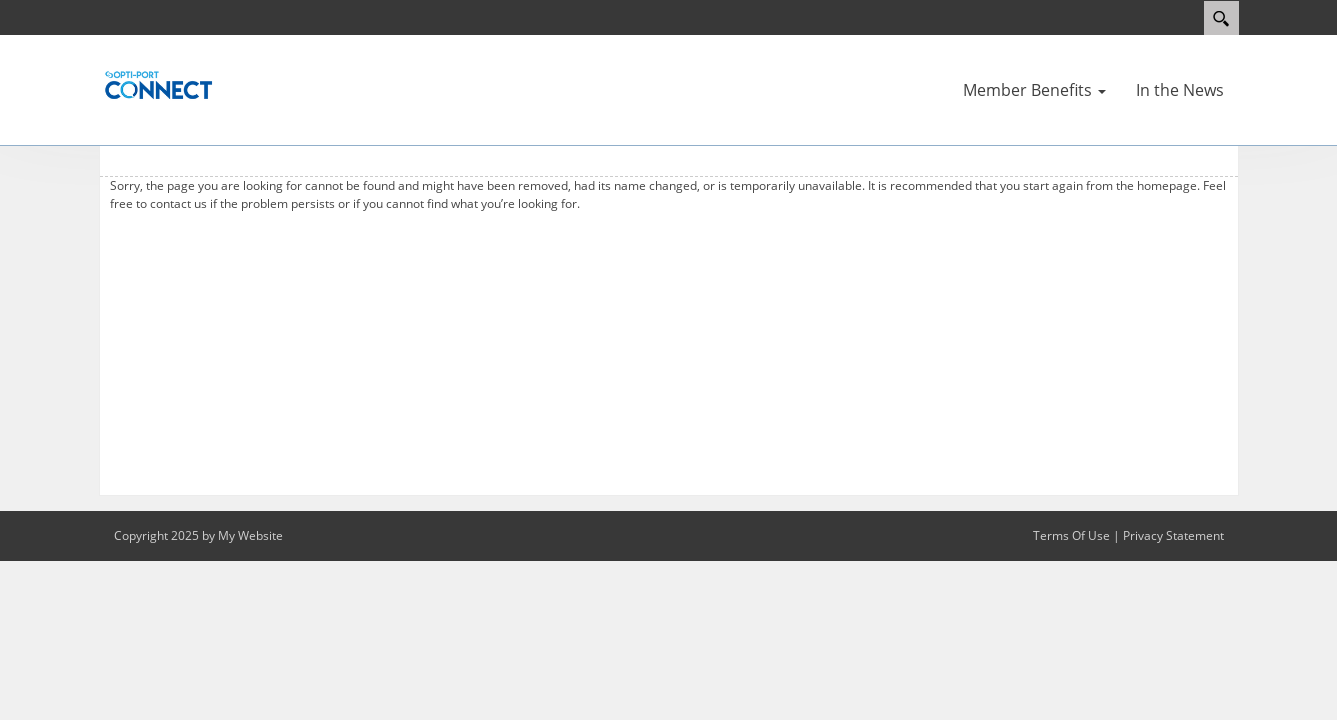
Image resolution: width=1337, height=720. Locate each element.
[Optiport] (159, 84)
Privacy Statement (1173, 535)
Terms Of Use (1071, 535)
